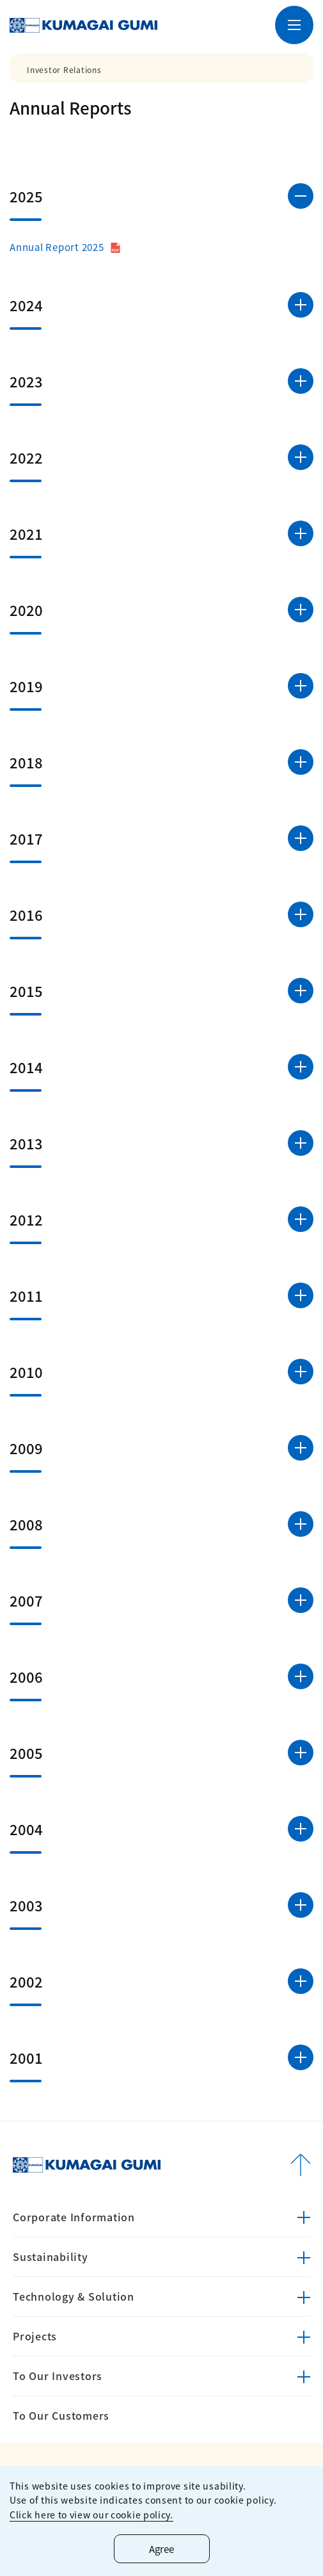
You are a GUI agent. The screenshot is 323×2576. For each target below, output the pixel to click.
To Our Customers (61, 2415)
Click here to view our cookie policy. (91, 2514)
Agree (161, 2549)
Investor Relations (64, 70)
